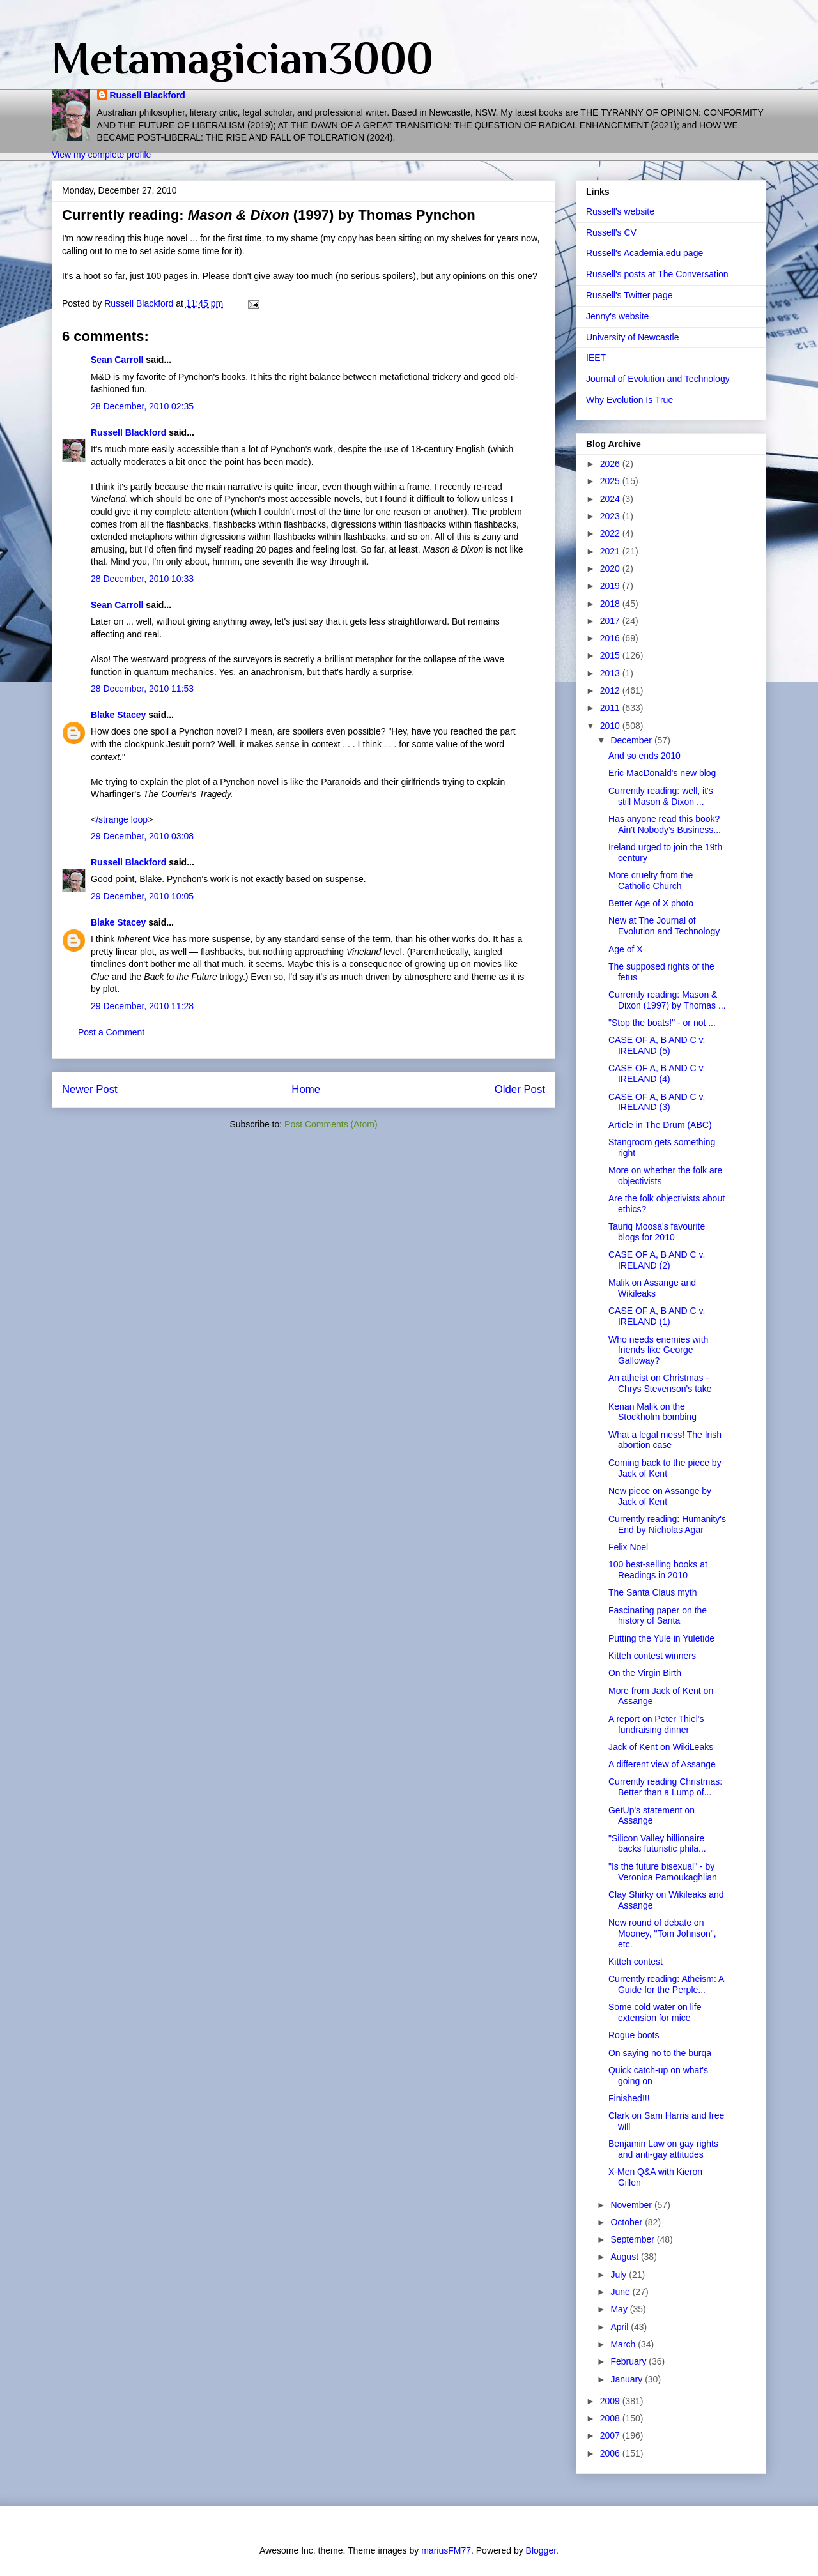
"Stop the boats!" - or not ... (662, 1022)
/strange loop (122, 819)
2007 (611, 2435)
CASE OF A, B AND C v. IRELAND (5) (656, 1045)
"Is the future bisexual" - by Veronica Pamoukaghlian (662, 1871)
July (619, 2274)
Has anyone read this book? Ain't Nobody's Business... (664, 824)
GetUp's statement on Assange (651, 1815)
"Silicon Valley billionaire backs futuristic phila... (657, 1843)
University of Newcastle (632, 337)
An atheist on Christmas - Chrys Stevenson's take (660, 1383)
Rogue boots (633, 2035)
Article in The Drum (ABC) (660, 1125)
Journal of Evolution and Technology (658, 379)
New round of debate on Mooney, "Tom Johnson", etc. (662, 1933)
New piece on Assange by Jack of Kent (659, 1496)
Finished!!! (629, 2098)
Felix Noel (628, 1547)
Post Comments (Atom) (330, 1124)
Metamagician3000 (242, 58)
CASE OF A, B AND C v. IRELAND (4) (656, 1073)
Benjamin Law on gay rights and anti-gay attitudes (663, 2149)
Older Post (520, 1089)
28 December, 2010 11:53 (142, 688)
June (621, 2292)
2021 (611, 551)
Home (305, 1089)
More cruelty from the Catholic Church (650, 880)
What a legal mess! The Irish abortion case (665, 1440)
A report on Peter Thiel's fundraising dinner (656, 1724)
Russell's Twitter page (629, 295)
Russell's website (620, 211)
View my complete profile (101, 154)
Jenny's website (617, 316)
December (632, 740)
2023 (611, 516)
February (629, 2361)
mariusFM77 (446, 2550)
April (620, 2327)
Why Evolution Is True (629, 400)
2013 (611, 673)
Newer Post (90, 1089)
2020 (611, 568)
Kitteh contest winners (652, 1655)
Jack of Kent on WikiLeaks (660, 1747)
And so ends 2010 (644, 756)
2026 (611, 464)
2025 (611, 481)
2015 (611, 655)
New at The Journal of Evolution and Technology (664, 925)
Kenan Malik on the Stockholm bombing (652, 1411)
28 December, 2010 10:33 (142, 579)
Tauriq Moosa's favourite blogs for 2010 (656, 1231)
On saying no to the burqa (659, 2053)
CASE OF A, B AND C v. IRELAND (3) (656, 1102)
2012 (611, 690)
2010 (611, 725)
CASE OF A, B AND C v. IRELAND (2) (656, 1259)
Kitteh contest (635, 1961)
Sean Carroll (117, 359)
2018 (611, 603)
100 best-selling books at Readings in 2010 (657, 1569)
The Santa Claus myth (652, 1592)
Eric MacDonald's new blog (662, 773)
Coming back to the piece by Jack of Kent (665, 1468)
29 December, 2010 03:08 (142, 836)
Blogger (541, 2550)
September (633, 2239)
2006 (611, 2453)
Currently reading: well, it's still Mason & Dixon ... (660, 796)
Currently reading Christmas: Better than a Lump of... (665, 1786)
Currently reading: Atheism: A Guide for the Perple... (666, 1984)
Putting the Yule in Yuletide (661, 1638)
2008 (611, 2418)
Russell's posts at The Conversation (657, 274)
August (625, 2257)
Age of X (625, 949)
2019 (611, 586)
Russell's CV (611, 232)
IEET (596, 358)
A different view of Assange (662, 1764)
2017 (611, 621)
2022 (611, 533)
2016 (611, 638)
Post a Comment (111, 1032)
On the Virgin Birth (644, 1673)
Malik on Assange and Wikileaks (652, 1288)
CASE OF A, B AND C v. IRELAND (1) (656, 1316)
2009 (611, 2401)
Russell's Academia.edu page (644, 253)
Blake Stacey (118, 715)
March (624, 2344)
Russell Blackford (147, 95)
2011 (611, 708)
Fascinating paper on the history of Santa (657, 1615)
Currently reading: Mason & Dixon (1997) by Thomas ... (667, 999)
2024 (611, 499)
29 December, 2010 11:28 (142, 1006)
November (632, 2205)
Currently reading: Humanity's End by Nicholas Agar (667, 1524)
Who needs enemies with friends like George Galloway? (658, 1350)
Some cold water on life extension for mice (655, 2012)
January (627, 2379)
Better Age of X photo (650, 903)
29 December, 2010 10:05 (142, 896)
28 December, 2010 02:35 (142, 406)
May (619, 2309)
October (627, 2222)
